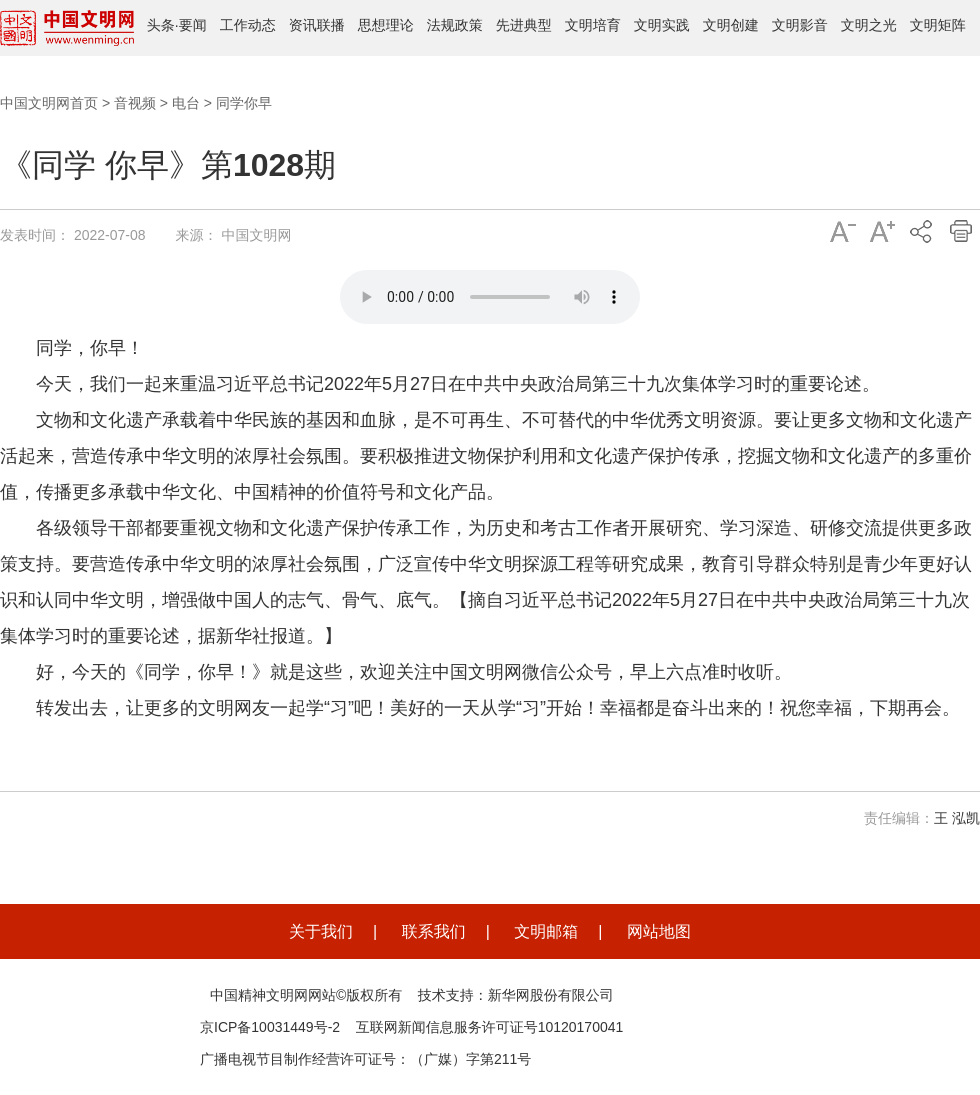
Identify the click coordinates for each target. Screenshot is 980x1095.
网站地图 (659, 931)
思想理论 (386, 25)
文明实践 (662, 25)
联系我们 (434, 931)
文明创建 (731, 25)
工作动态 (248, 25)
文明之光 (869, 25)
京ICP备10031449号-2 (270, 1027)
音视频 (135, 103)
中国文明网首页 (49, 103)
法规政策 (455, 25)
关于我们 (321, 931)
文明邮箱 (546, 931)
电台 (186, 103)
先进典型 (524, 25)
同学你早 (244, 103)
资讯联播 (317, 25)
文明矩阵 (938, 25)
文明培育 (593, 25)
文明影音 (800, 25)
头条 (161, 25)
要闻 (193, 25)
